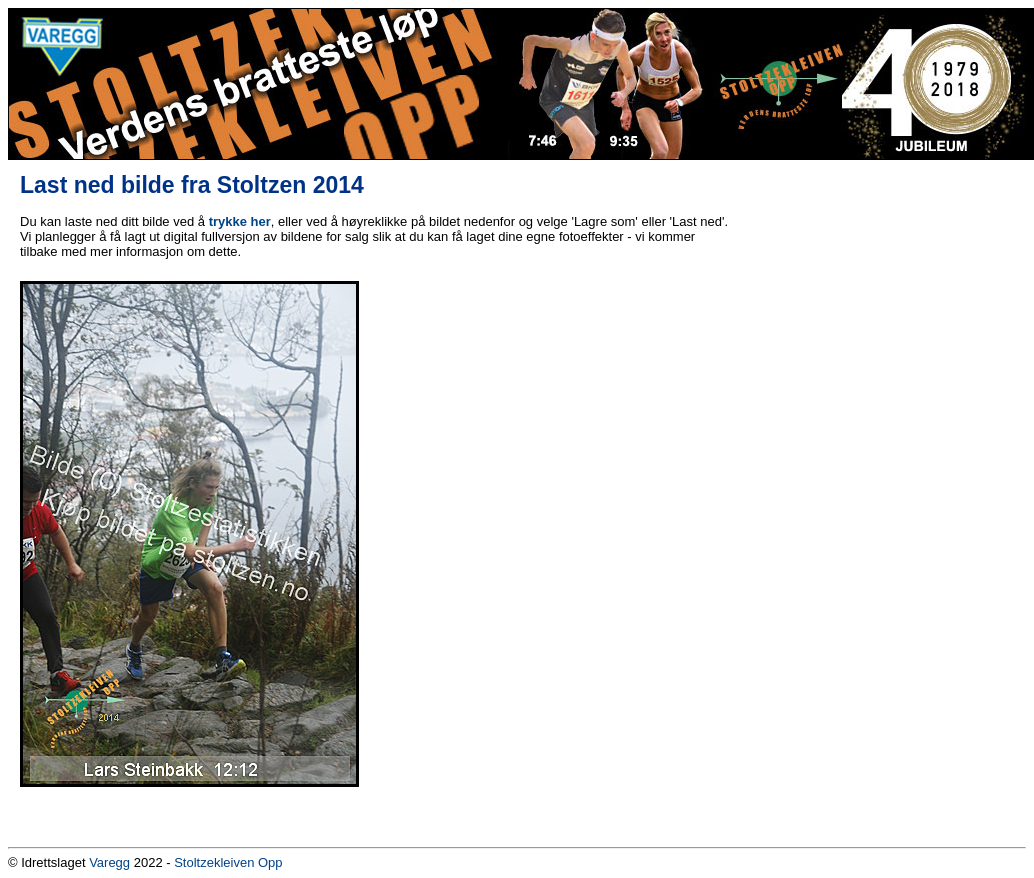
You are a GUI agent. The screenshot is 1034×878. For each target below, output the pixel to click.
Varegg (109, 862)
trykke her (240, 221)
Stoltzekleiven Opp (228, 862)
